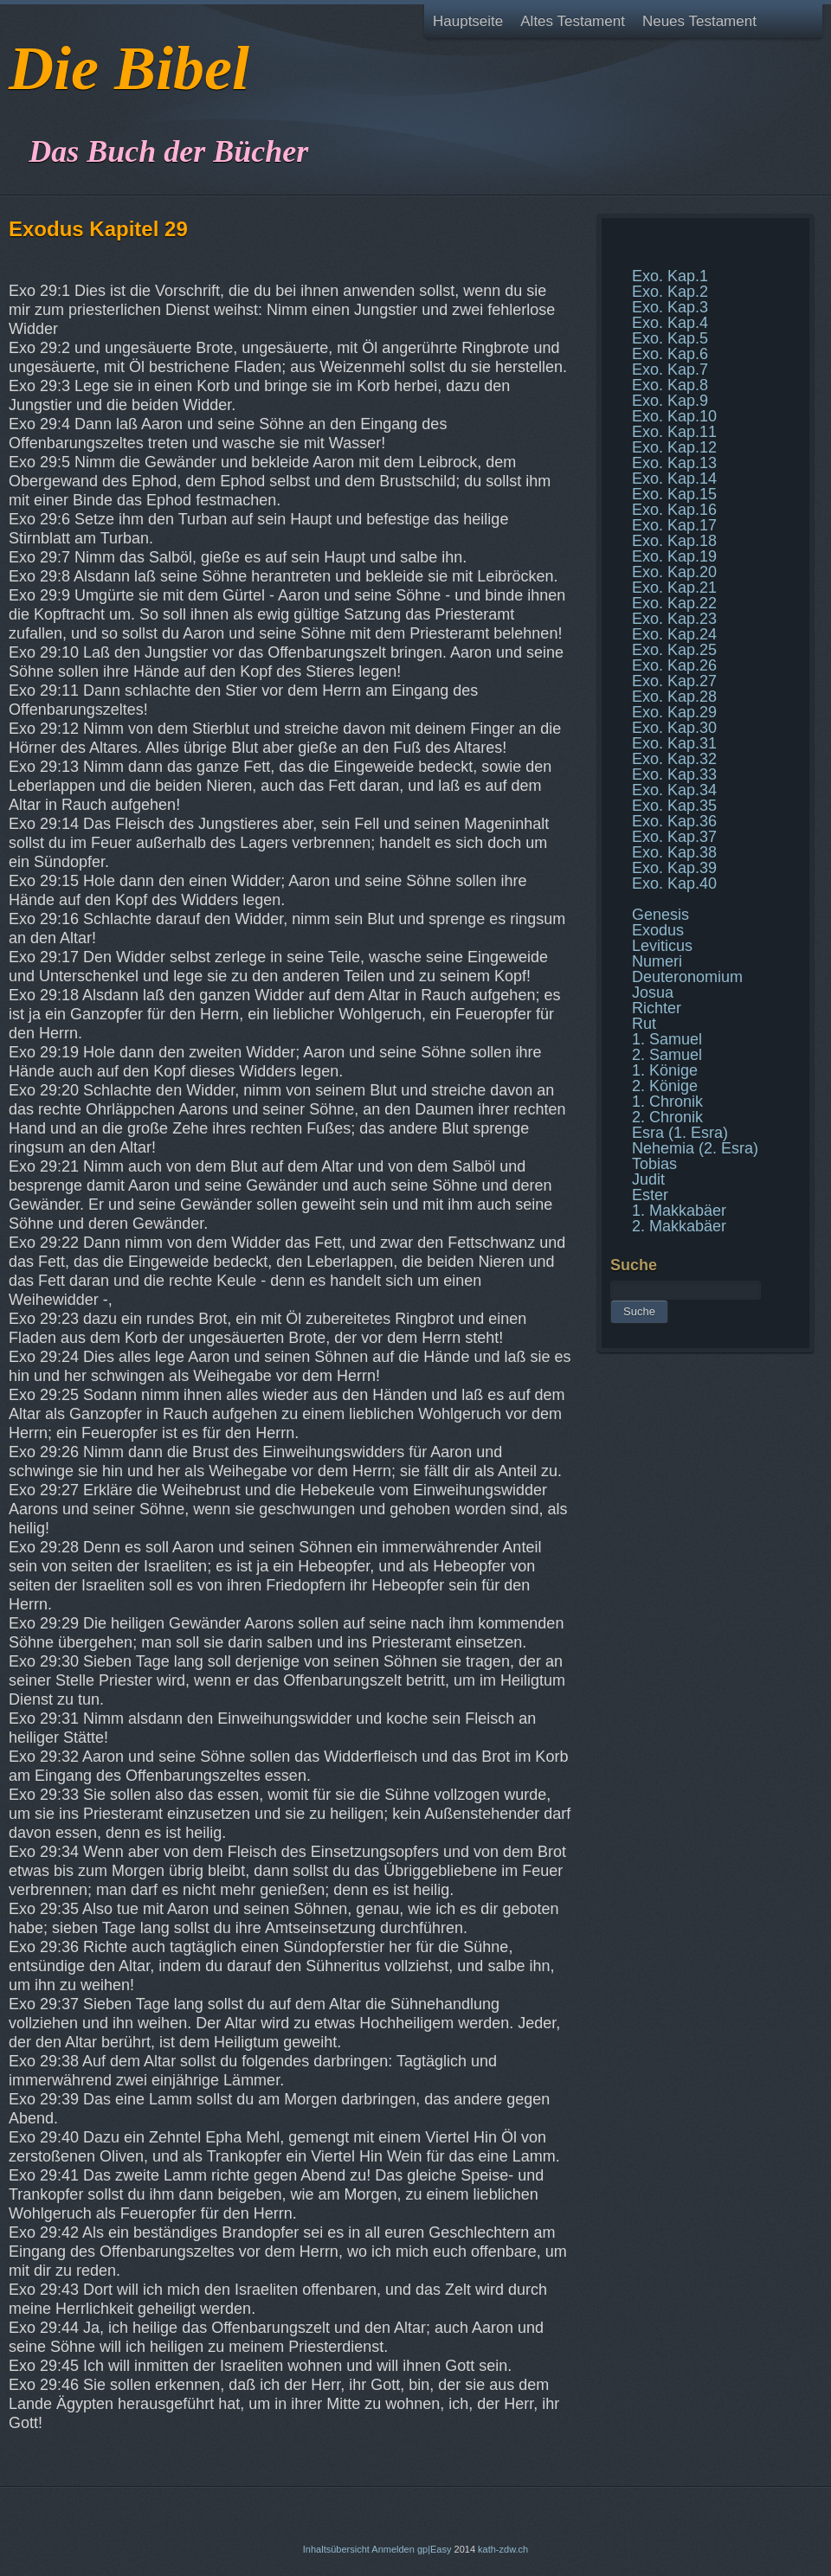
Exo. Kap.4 (670, 322)
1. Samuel (667, 1039)
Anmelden (393, 2549)
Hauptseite (468, 21)
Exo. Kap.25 (674, 649)
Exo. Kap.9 (670, 400)
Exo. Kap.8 (670, 385)
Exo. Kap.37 (674, 836)
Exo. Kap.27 (674, 681)
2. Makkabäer (679, 1226)
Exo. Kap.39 (674, 868)
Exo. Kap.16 (674, 509)
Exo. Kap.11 (674, 431)
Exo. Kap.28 (674, 696)
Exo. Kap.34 (674, 790)
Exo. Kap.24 (674, 634)
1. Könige (665, 1070)
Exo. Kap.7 (670, 369)
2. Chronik (667, 1117)
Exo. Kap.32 (674, 759)
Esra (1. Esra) (680, 1132)
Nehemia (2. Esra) (695, 1148)
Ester (650, 1195)
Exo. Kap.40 (674, 883)
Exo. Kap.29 (674, 712)
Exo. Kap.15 (674, 494)
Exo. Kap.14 (674, 478)
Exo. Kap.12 (674, 447)
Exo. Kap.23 (674, 618)
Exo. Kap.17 (674, 525)
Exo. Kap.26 (674, 665)
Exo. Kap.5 (670, 338)
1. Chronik (667, 1101)
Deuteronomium (687, 977)
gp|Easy (434, 2549)
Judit (648, 1179)
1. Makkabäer (679, 1210)
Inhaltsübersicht (336, 2549)
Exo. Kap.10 (674, 416)
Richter (656, 1008)
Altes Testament (572, 21)
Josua (652, 992)
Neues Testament (699, 21)
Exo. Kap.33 (674, 774)
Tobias (654, 1163)
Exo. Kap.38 (674, 852)
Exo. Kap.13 (674, 463)
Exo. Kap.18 (674, 540)
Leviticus (662, 945)
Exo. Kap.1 (670, 276)
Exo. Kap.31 (674, 743)
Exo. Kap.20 (674, 572)
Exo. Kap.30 (674, 727)
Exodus (658, 930)
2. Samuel (667, 1054)
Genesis (660, 914)
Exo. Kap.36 (674, 821)
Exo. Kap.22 (674, 603)
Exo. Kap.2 (670, 291)
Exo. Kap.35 (674, 805)
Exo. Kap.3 (670, 307)
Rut (644, 1023)
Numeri (657, 961)
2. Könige (665, 1086)
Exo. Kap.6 (670, 354)
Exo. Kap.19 (674, 556)
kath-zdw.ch (503, 2549)
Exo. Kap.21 (674, 587)
